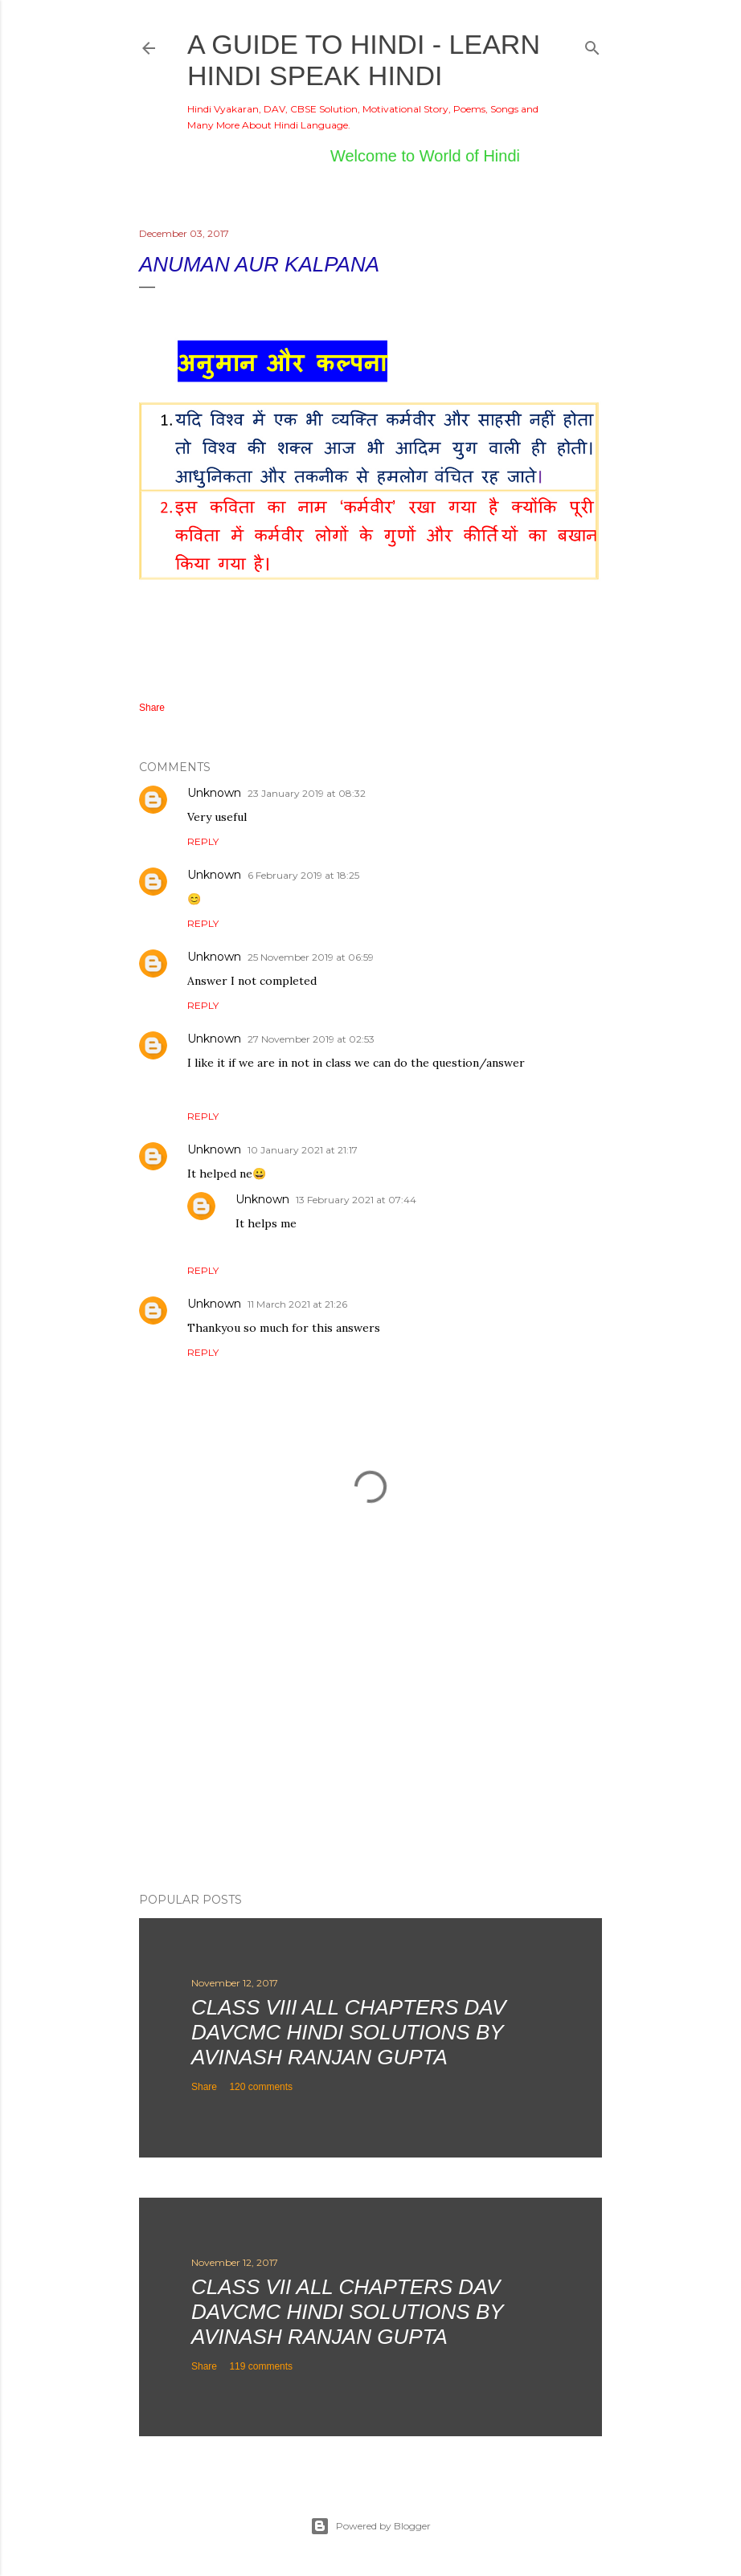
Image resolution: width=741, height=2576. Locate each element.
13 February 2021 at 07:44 (356, 1200)
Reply (203, 841)
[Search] (592, 44)
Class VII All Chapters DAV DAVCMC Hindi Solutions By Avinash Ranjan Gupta (347, 2312)
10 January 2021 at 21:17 (303, 1150)
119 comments (261, 2366)
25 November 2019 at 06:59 (311, 957)
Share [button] (152, 707)
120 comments (261, 2086)
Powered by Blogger (370, 2526)
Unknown (214, 793)
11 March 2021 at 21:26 (297, 1304)
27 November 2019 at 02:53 (311, 1039)
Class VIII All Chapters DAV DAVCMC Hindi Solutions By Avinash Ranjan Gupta (348, 2032)
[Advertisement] (370, 1739)
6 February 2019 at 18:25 (303, 875)
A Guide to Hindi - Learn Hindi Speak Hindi (363, 60)
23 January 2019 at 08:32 (307, 793)
